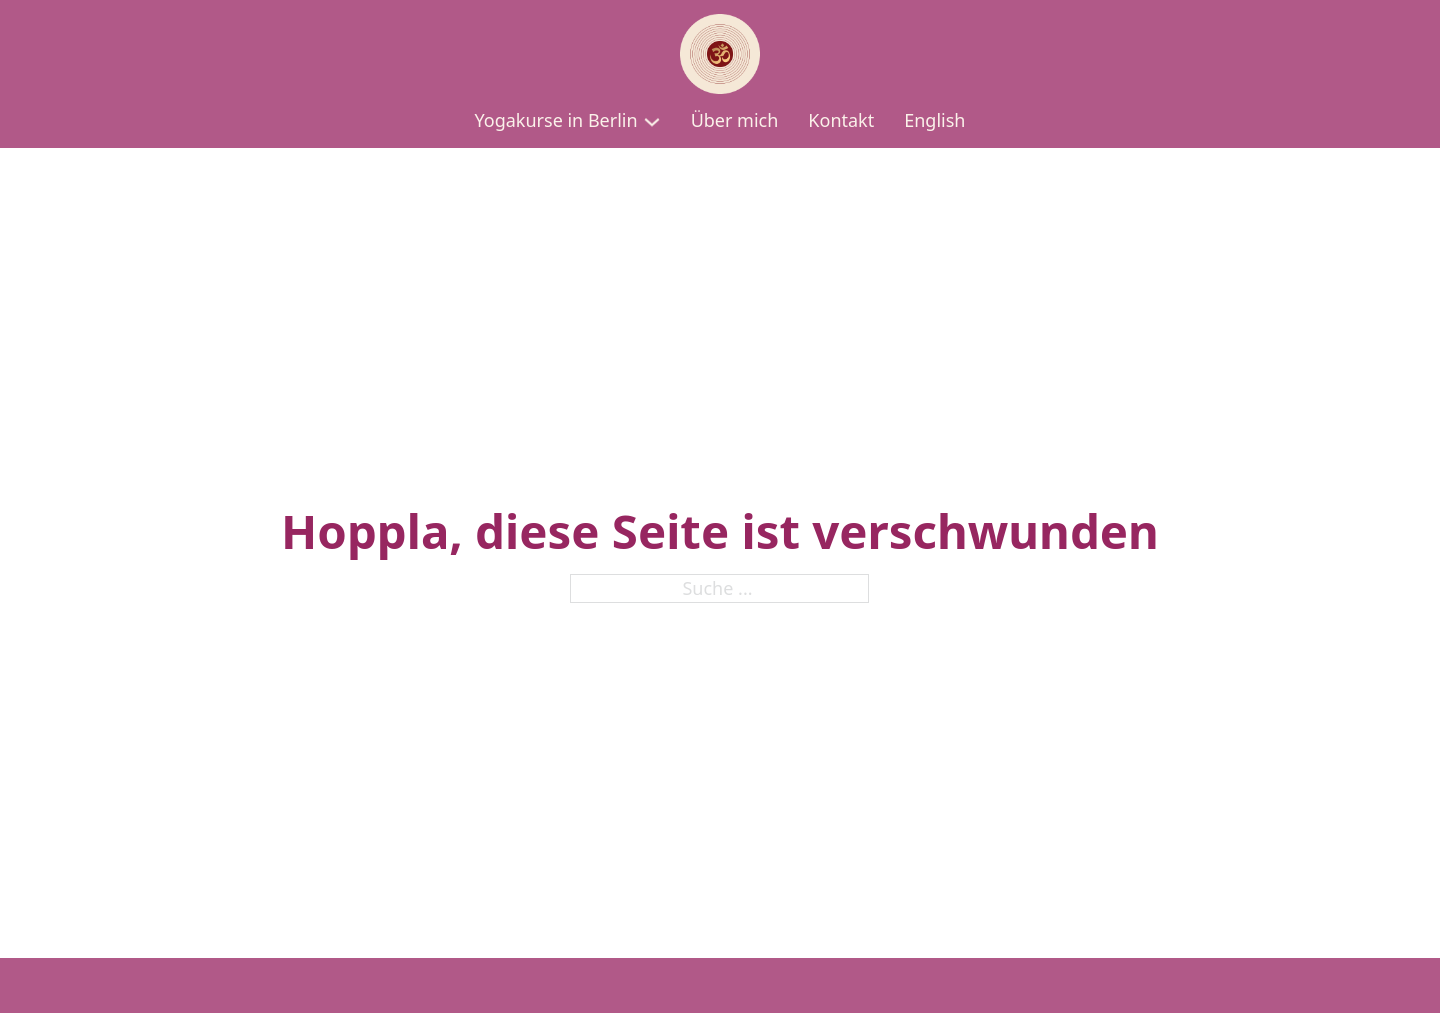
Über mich (735, 120)
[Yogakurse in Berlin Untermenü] (652, 122)
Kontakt (841, 120)
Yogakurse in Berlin (556, 120)
